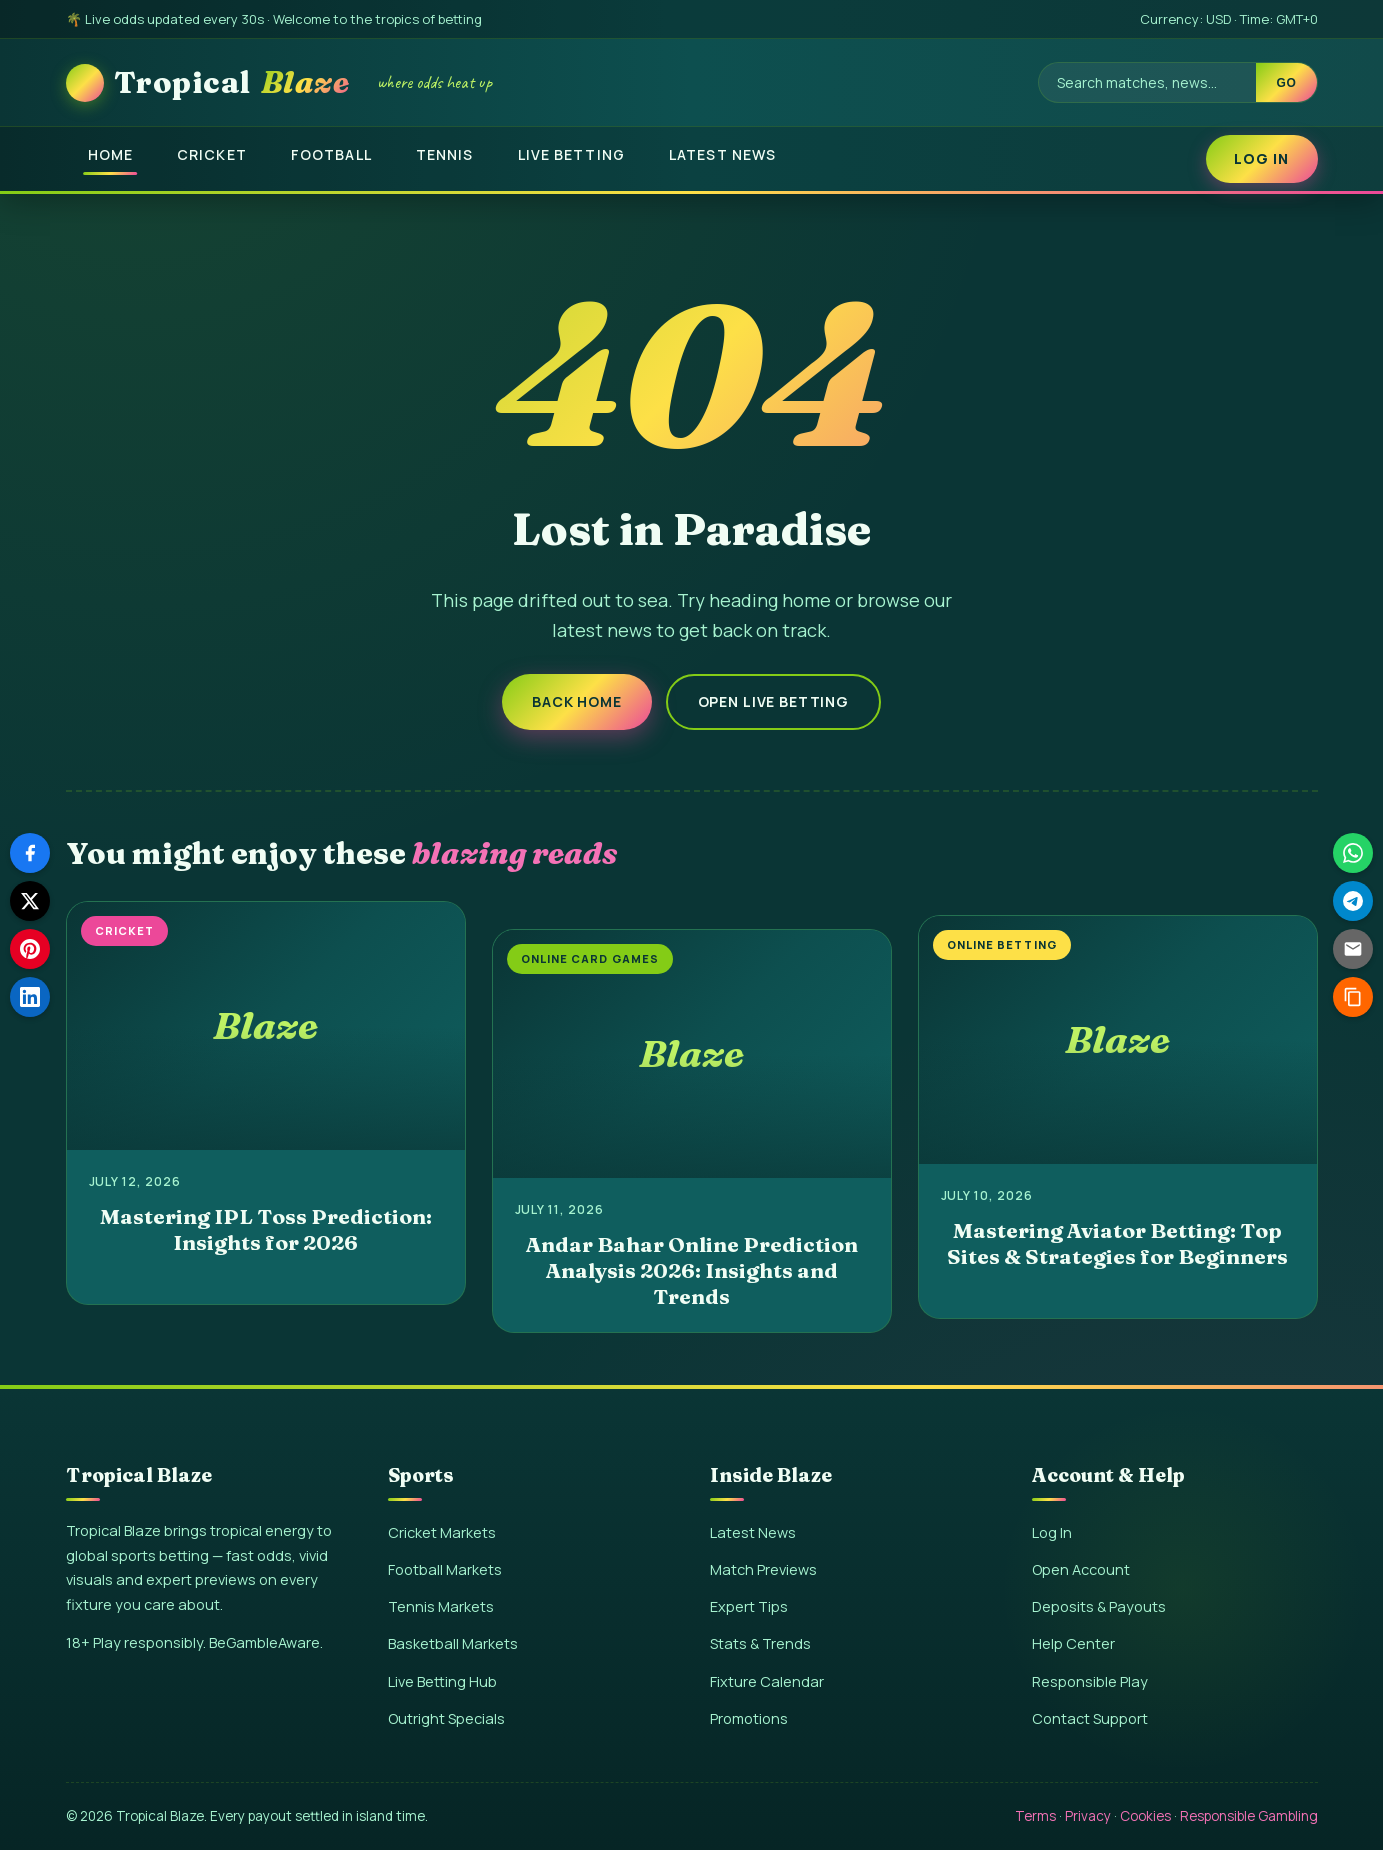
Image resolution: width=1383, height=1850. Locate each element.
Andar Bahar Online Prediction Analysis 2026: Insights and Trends (692, 1270)
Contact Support (1090, 1718)
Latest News (722, 154)
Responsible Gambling (1249, 1816)
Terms (1035, 1816)
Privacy (1088, 1816)
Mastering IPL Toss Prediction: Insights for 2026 (266, 1229)
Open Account (1081, 1569)
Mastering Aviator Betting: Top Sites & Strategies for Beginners (1117, 1243)
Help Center (1073, 1643)
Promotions (749, 1718)
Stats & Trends (760, 1643)
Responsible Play (1090, 1681)
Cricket (212, 154)
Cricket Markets (442, 1532)
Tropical (232, 82)
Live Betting (571, 154)
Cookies (1145, 1816)
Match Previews (763, 1569)
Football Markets (445, 1569)
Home (110, 154)
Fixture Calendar (767, 1681)
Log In (1262, 158)
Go (1286, 83)
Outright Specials (446, 1718)
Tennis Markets (441, 1606)
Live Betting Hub (442, 1681)
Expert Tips (749, 1606)
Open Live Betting (773, 701)
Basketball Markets (453, 1643)
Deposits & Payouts (1099, 1606)
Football (331, 154)
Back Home (577, 701)
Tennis (445, 154)
